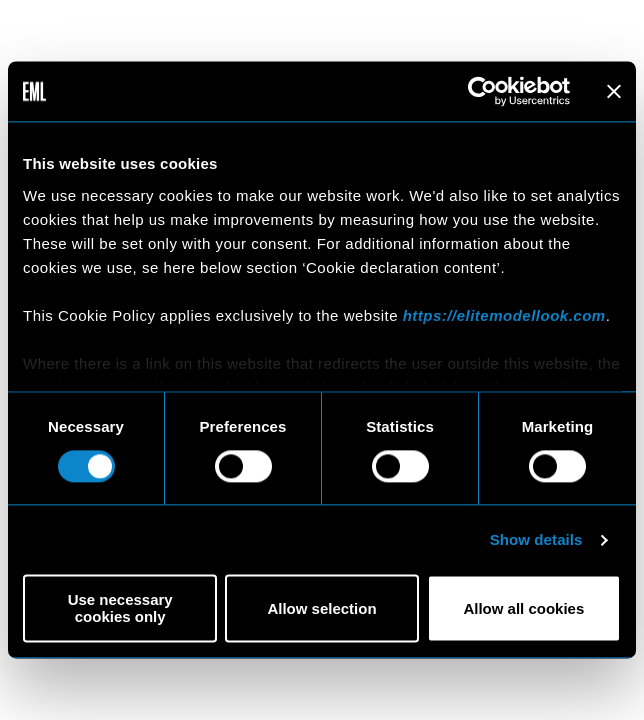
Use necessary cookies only (120, 609)
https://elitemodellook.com (504, 315)
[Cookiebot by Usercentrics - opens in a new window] (482, 91)
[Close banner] (614, 91)
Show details (536, 539)
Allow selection (321, 608)
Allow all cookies (523, 608)
